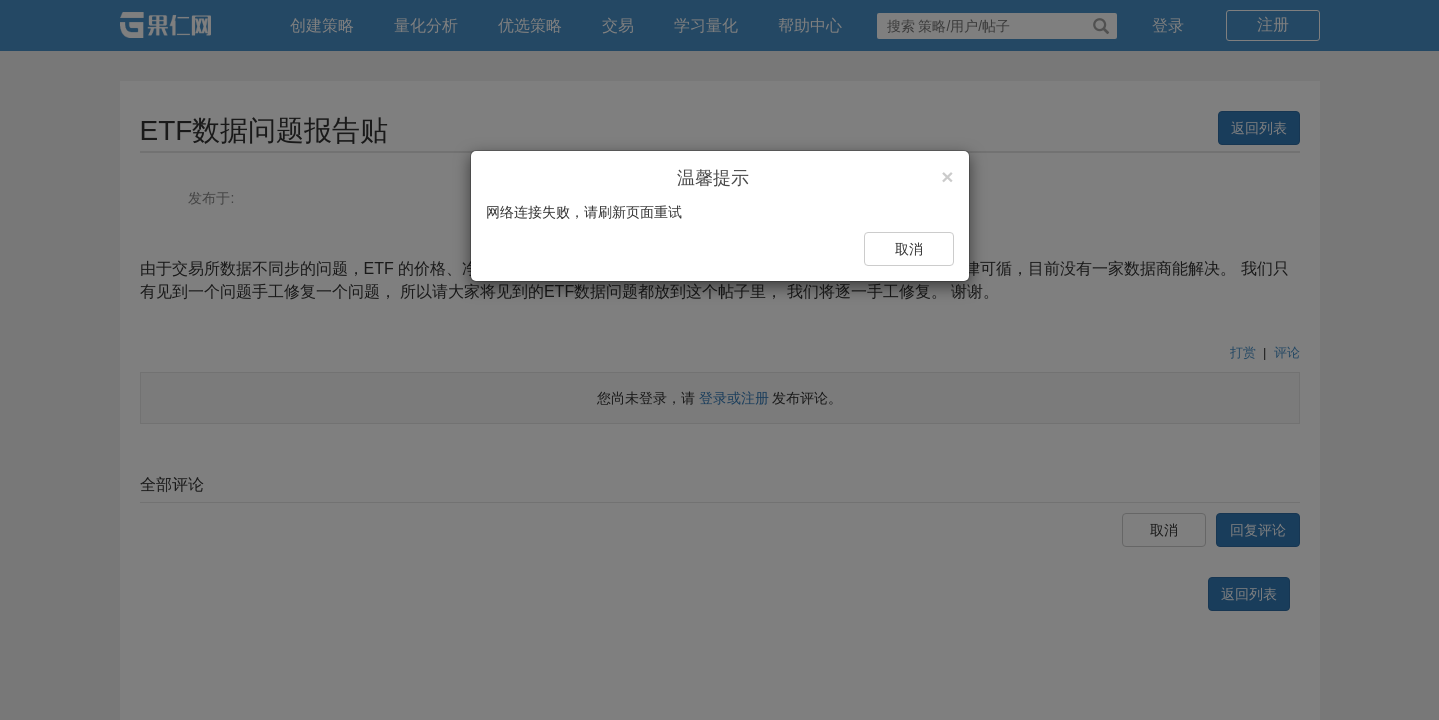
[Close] (947, 176)
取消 (909, 249)
